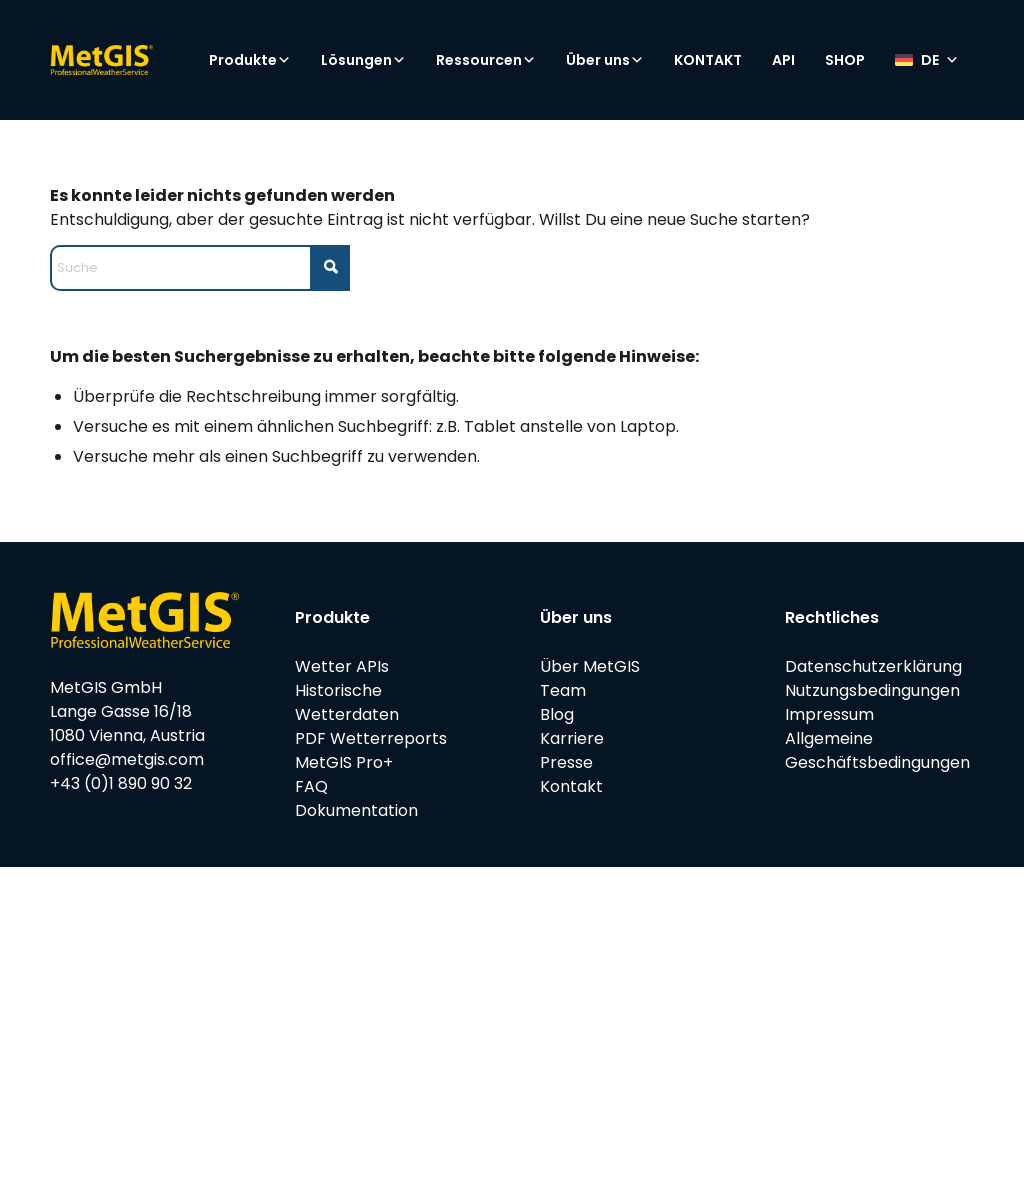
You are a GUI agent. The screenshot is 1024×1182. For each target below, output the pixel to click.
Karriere (572, 738)
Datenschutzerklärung (873, 666)
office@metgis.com (127, 759)
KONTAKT (708, 60)
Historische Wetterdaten (347, 702)
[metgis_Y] (135, 60)
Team (563, 690)
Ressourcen (486, 60)
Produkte (250, 60)
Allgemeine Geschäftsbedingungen (877, 750)
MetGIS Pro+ (344, 762)
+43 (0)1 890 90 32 (121, 783)
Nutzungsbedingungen (872, 690)
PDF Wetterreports (371, 738)
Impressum (829, 714)
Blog (557, 714)
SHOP (845, 60)
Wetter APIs (342, 666)
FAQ (311, 786)
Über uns (605, 60)
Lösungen (363, 60)
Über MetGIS (590, 666)
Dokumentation (356, 810)
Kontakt (571, 786)
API (783, 60)
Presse (566, 762)
